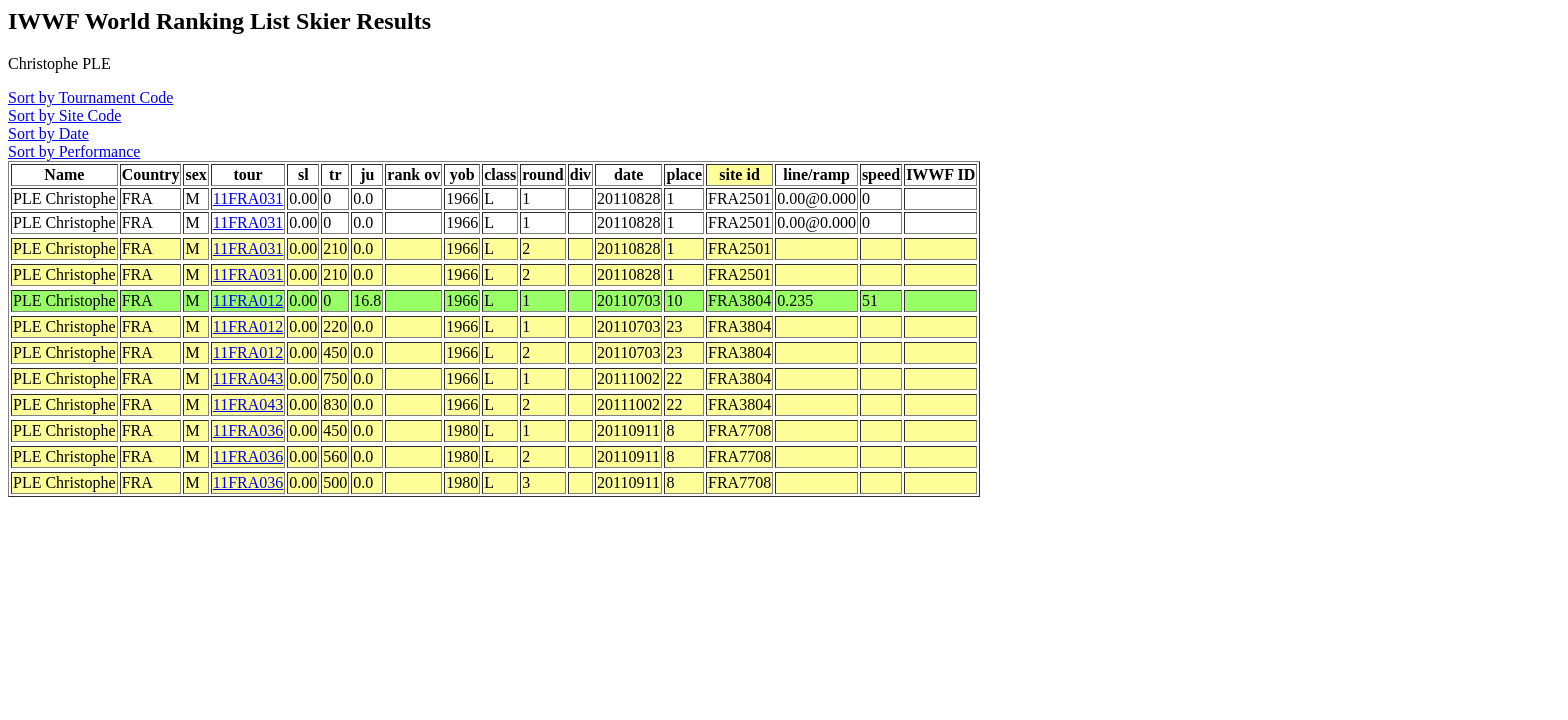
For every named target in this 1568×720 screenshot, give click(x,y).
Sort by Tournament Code (90, 97)
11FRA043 (248, 378)
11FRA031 (248, 198)
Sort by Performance (74, 151)
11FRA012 (248, 300)
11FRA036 (248, 430)
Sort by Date (48, 133)
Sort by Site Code (64, 115)
